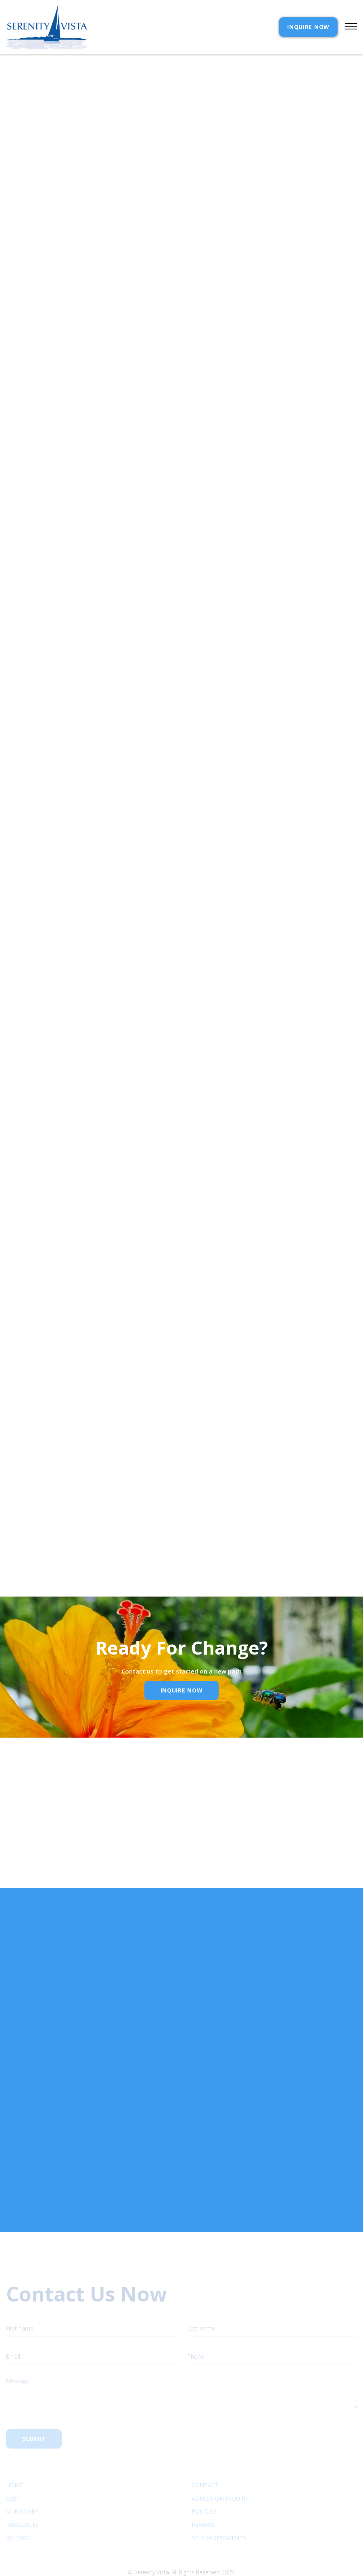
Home (14, 2456)
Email (162, 1870)
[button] (347, 27)
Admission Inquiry (220, 2470)
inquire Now (182, 1690)
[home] (47, 27)
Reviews (203, 2496)
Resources (22, 2496)
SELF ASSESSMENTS (219, 2509)
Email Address (35, 1503)
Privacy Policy (93, 1542)
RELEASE (18, 2509)
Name (58, 1870)
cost (13, 2470)
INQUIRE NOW (308, 27)
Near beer (19, 883)
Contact (205, 2456)
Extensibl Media (174, 2554)
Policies (204, 2483)
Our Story (22, 2483)
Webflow (240, 2554)
